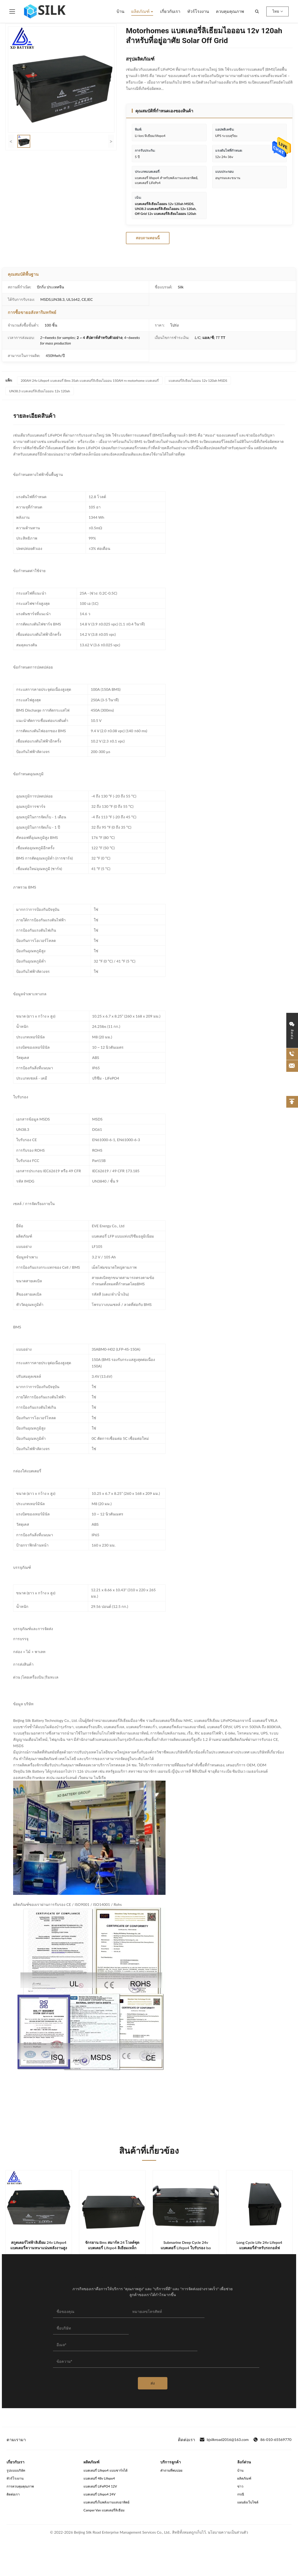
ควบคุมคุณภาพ (230, 11)
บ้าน (120, 11)
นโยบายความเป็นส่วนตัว (228, 2532)
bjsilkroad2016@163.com (224, 2439)
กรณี (240, 2494)
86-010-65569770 (272, 2439)
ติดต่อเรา (13, 2494)
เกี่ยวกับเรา (170, 11)
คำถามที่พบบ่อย (171, 2470)
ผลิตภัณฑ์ (141, 11)
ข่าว (240, 2486)
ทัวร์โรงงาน (198, 11)
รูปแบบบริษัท (16, 2470)
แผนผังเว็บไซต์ (247, 2502)
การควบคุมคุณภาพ (20, 2486)
